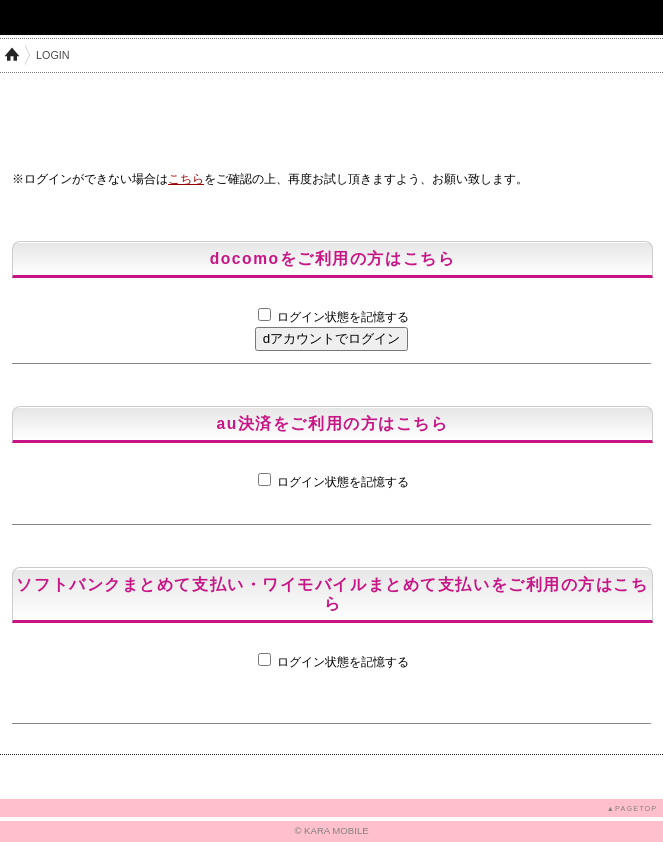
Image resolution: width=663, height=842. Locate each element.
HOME (12, 55)
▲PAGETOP (632, 808)
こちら (186, 179)
